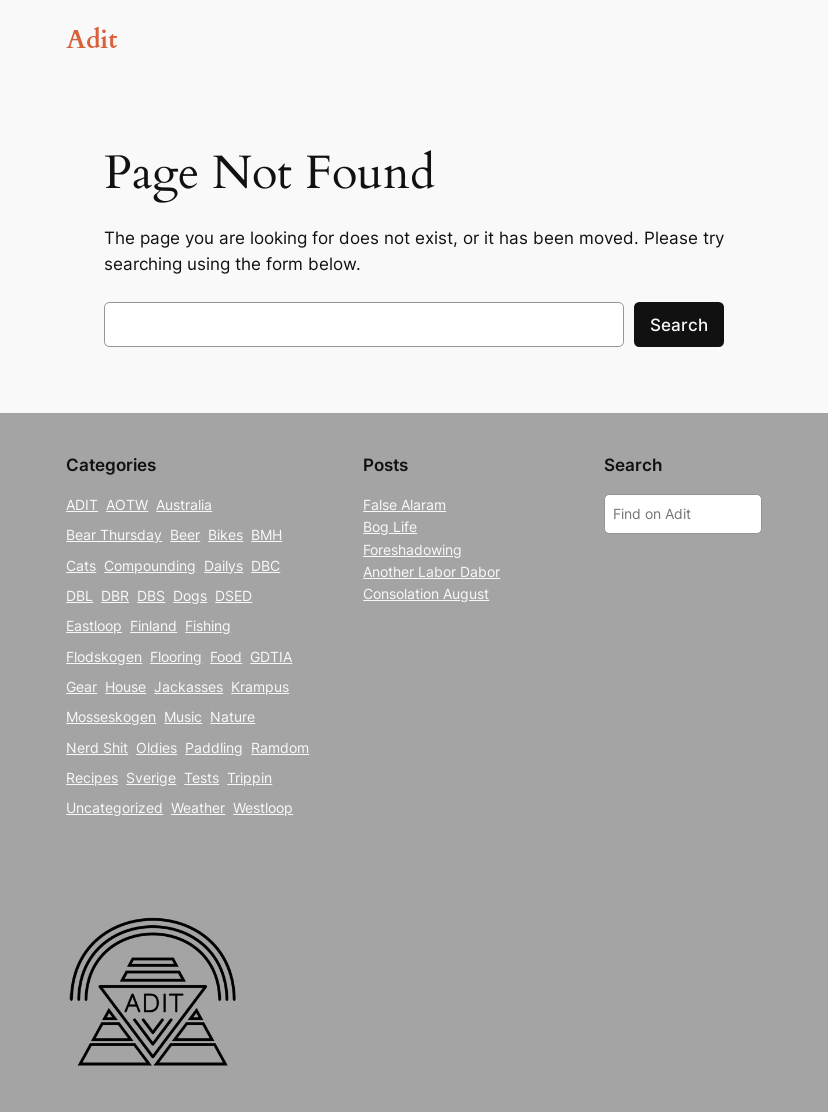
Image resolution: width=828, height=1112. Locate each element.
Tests (201, 777)
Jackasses (188, 686)
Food (226, 656)
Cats (81, 565)
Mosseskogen (111, 716)
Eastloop (94, 625)
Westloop (263, 807)
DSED (233, 595)
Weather (198, 807)
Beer (185, 534)
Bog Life (390, 526)
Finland (153, 625)
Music (183, 716)
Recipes (92, 777)
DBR (115, 595)
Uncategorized (114, 807)
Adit (91, 40)
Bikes (225, 534)
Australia (184, 504)
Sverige (151, 777)
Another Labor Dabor (431, 571)
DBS (151, 595)
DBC (265, 565)
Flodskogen (104, 656)
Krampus (260, 686)
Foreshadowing (412, 549)
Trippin (249, 777)
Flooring (176, 656)
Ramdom (280, 747)
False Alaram (404, 504)
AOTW (127, 504)
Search (679, 325)
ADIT (82, 504)
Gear (81, 686)
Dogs (190, 595)
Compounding (150, 565)
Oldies (156, 747)
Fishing (208, 625)
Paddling (214, 747)
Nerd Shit (97, 747)
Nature (232, 716)
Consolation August (426, 593)
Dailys (223, 565)
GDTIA (271, 656)
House (125, 686)
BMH (266, 534)
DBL (79, 595)
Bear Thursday (114, 534)
